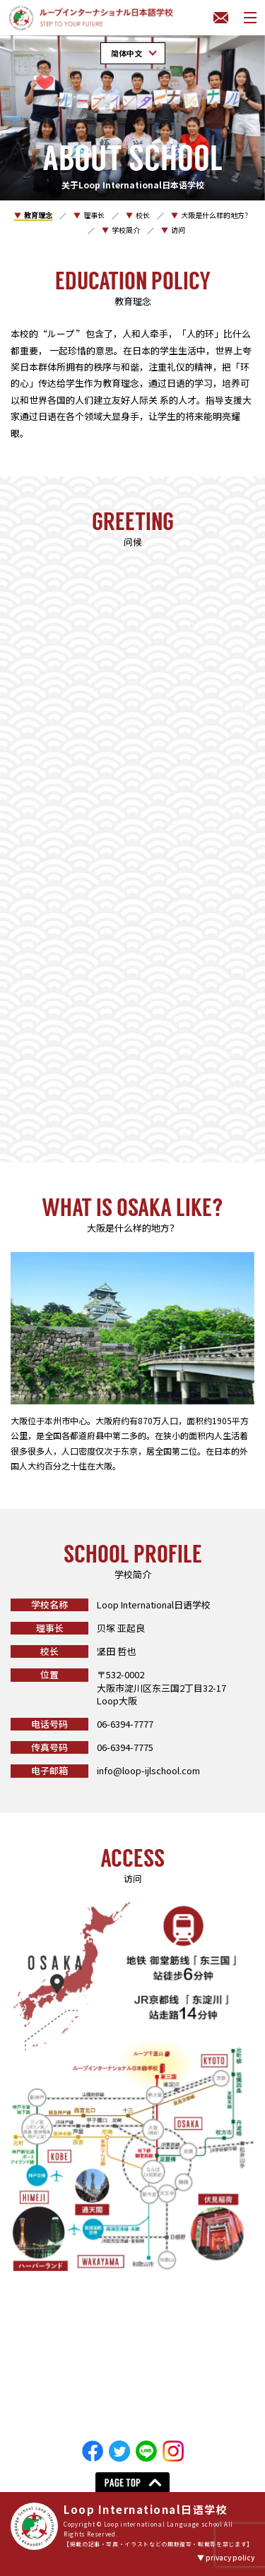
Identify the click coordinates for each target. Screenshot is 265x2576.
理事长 (94, 215)
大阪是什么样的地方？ (216, 215)
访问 (178, 229)
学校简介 (126, 229)
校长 (143, 215)
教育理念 (38, 215)
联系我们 (220, 17)
